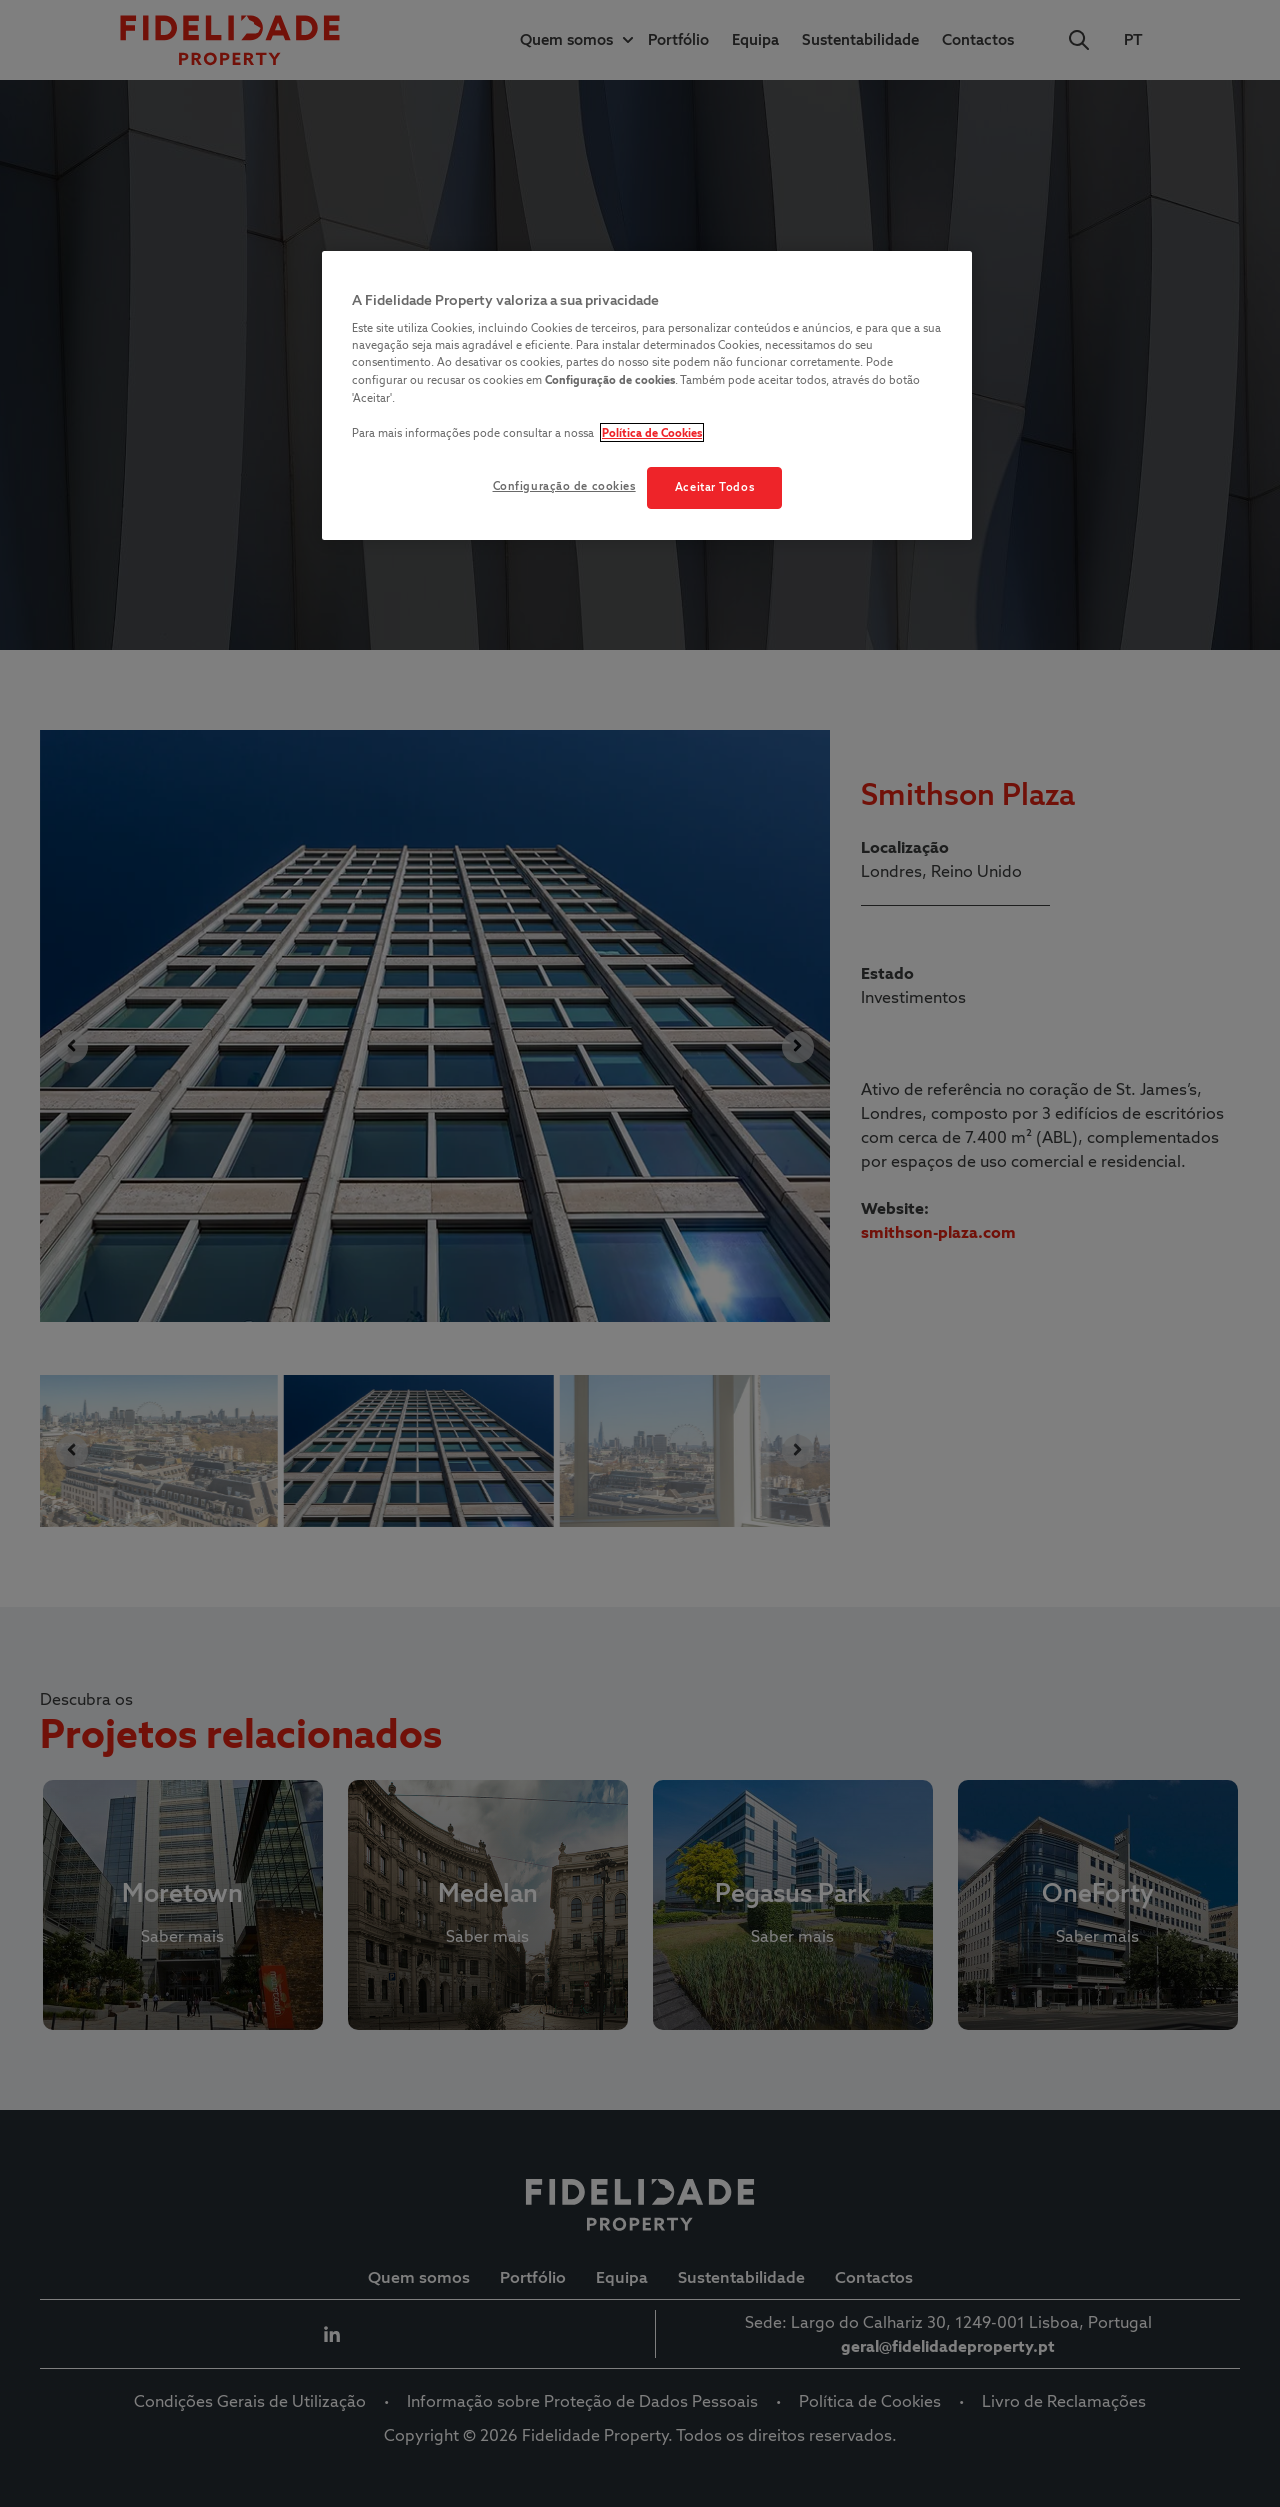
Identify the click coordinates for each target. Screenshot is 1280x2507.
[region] (647, 395)
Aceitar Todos (714, 487)
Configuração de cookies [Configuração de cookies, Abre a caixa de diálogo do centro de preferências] (564, 486)
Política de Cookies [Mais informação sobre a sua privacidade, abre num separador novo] (652, 432)
